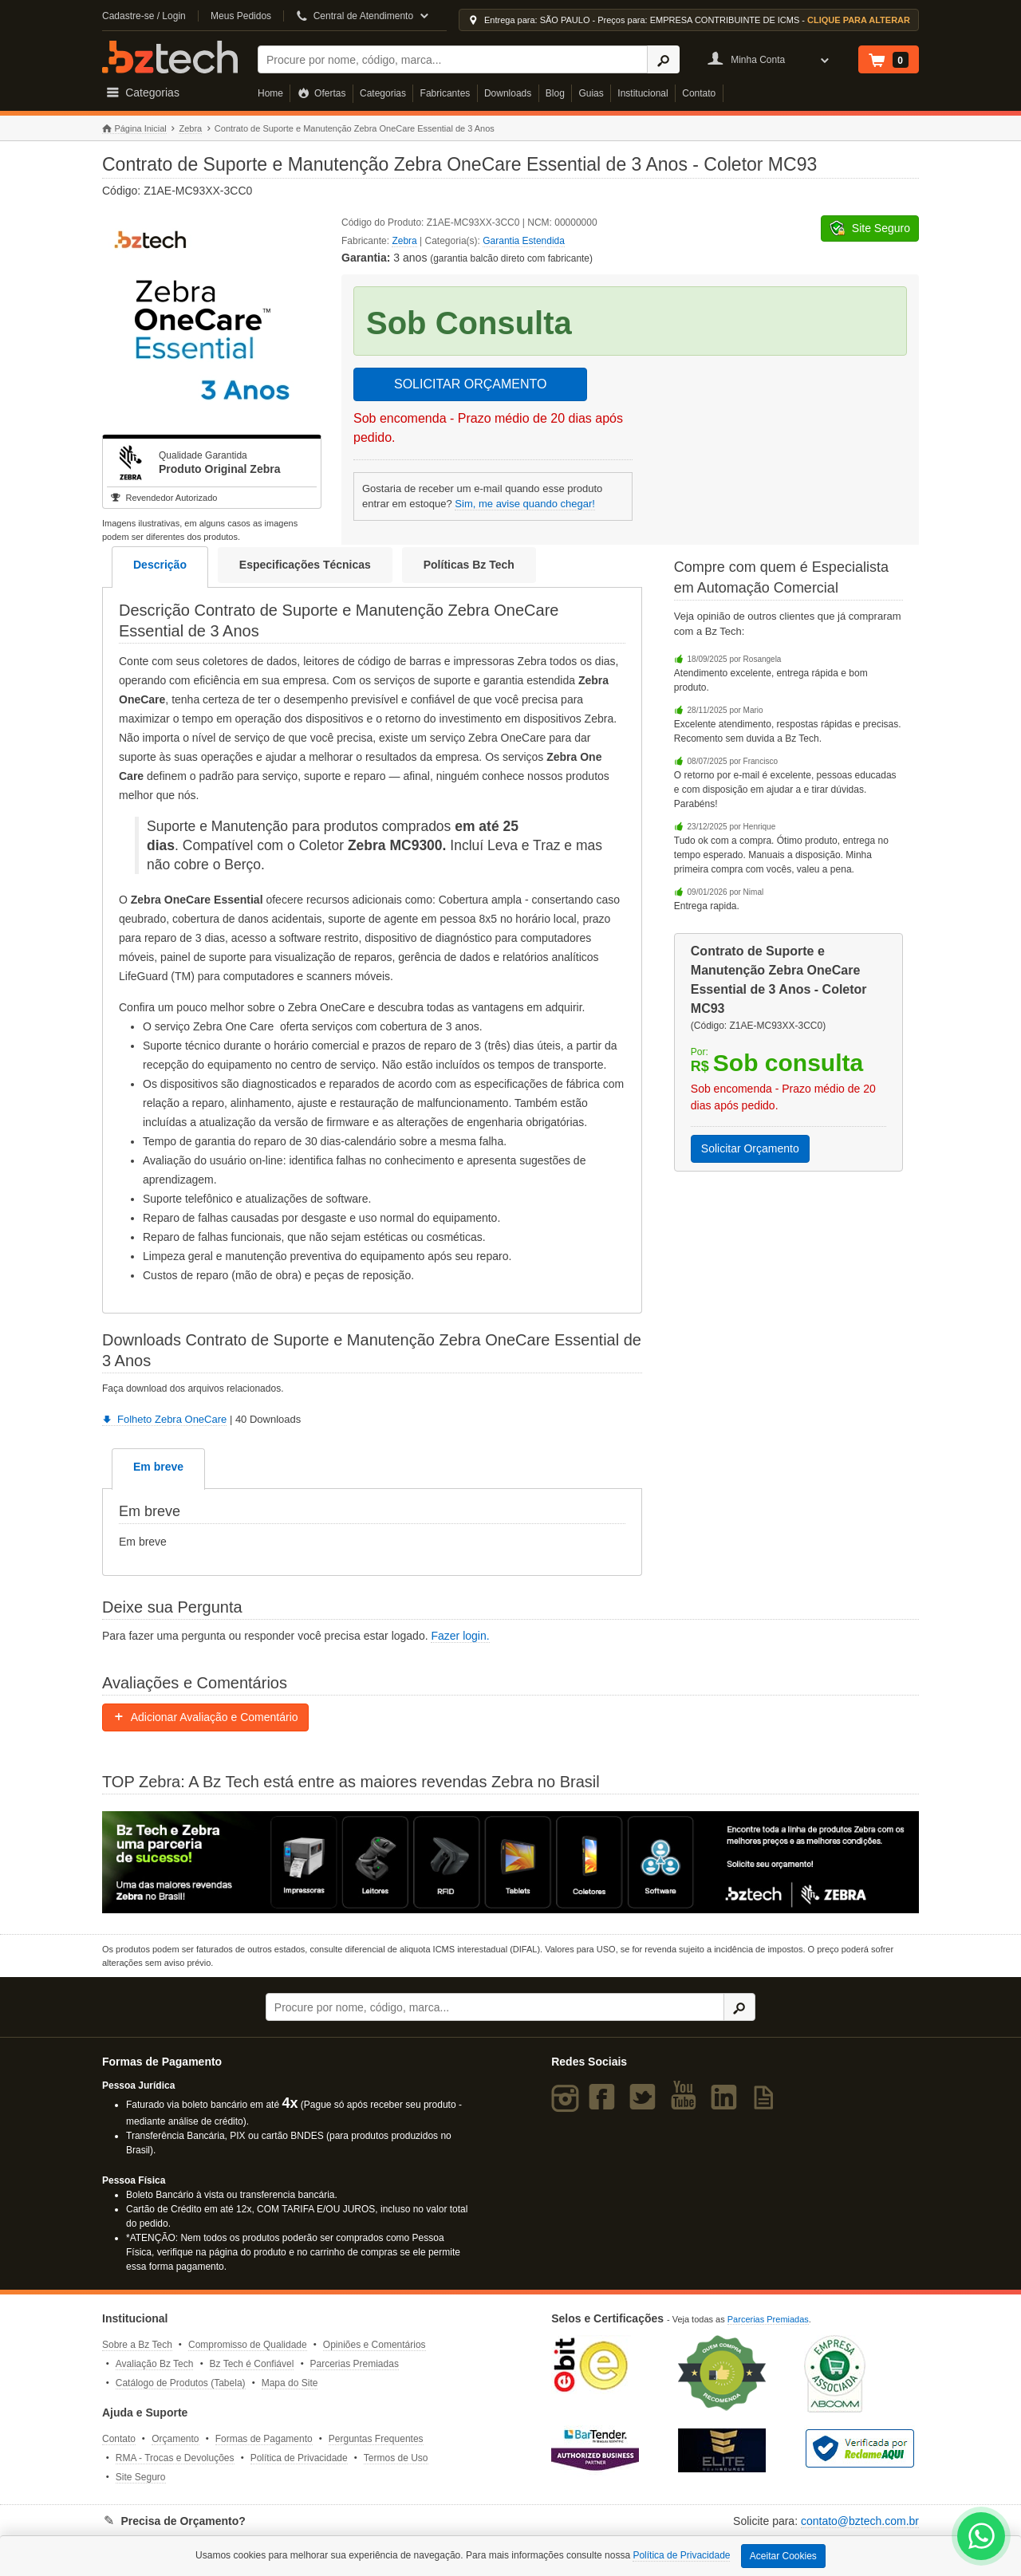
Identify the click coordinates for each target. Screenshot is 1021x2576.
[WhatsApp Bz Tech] (981, 2538)
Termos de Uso (396, 2458)
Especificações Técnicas (305, 564)
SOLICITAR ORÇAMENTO (470, 384)
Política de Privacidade (299, 2458)
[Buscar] (453, 59)
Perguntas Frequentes (376, 2438)
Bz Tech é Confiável (252, 2363)
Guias (590, 93)
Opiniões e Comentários (374, 2344)
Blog (555, 93)
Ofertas (322, 93)
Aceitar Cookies (783, 2556)
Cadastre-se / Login (144, 16)
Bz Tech (170, 57)
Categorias (383, 93)
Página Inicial (134, 129)
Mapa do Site (290, 2383)
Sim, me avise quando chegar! (525, 504)
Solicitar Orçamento (750, 1148)
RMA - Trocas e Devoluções (175, 2458)
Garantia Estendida (524, 240)
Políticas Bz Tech (469, 564)
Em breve (158, 1466)
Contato (698, 93)
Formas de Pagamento (264, 2438)
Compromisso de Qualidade (247, 2344)
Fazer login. (460, 1635)
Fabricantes (445, 93)
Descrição (160, 564)
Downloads (507, 93)
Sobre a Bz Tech (137, 2344)
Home (270, 93)
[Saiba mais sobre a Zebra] (510, 1862)
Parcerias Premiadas (354, 2363)
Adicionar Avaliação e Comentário (205, 1717)
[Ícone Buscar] (663, 59)
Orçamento (175, 2438)
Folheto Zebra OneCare (164, 1419)
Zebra (190, 128)
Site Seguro (141, 2477)
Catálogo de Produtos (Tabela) (181, 2383)
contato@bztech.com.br (860, 2521)
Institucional (642, 93)
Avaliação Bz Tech (155, 2363)
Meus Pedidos (241, 16)
